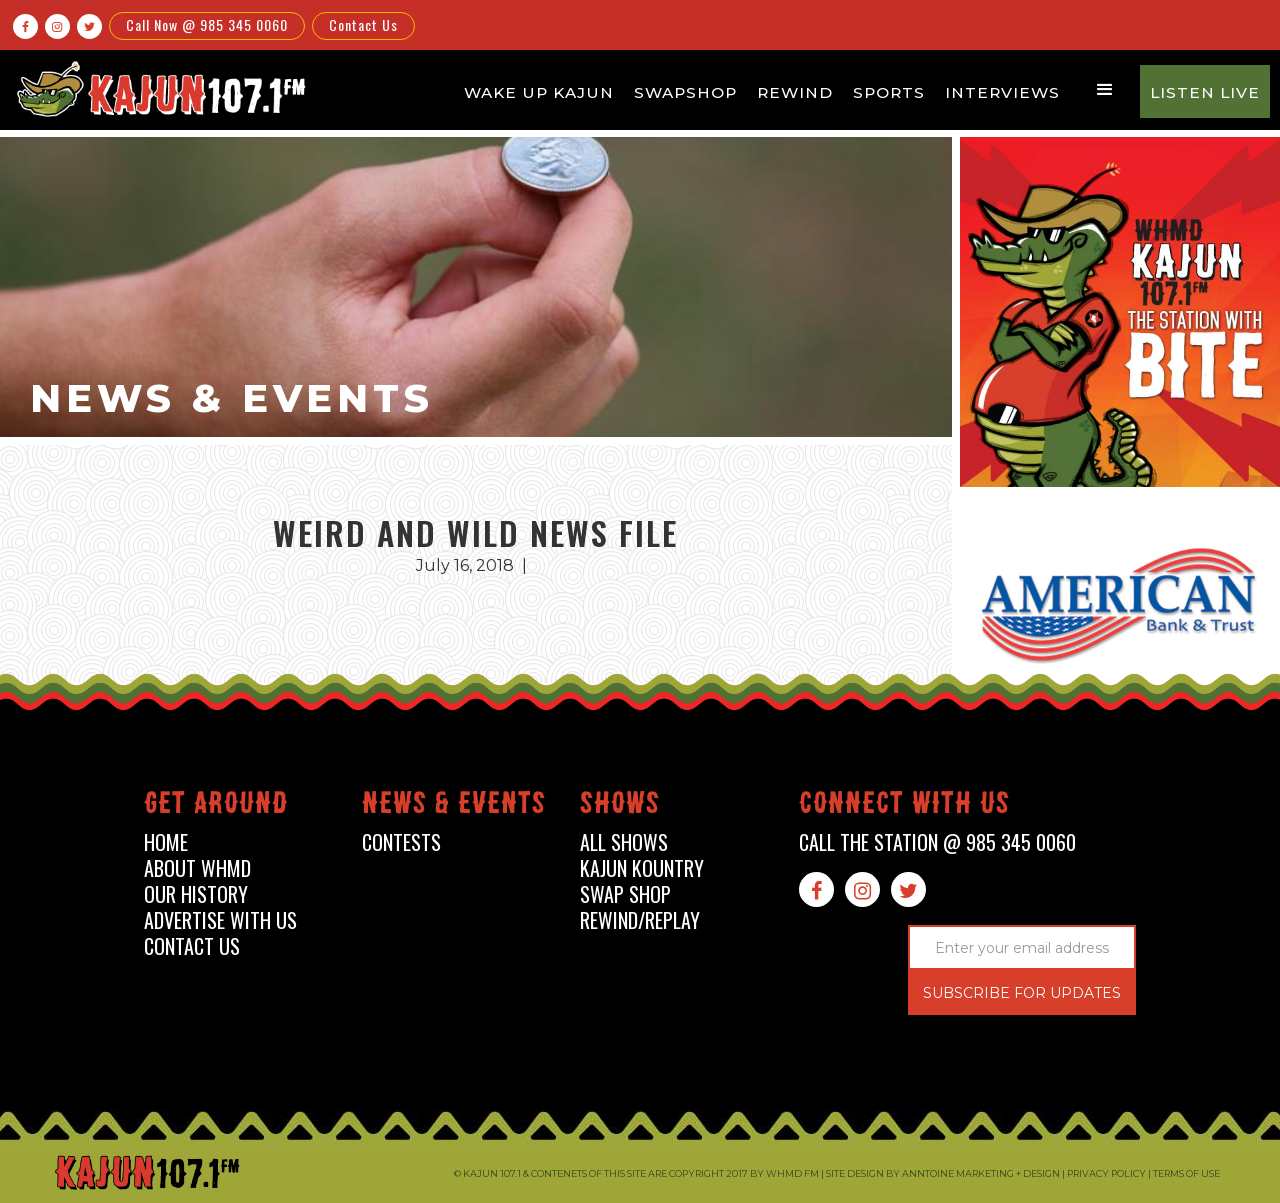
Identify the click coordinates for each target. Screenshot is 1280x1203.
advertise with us (220, 920)
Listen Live (1205, 92)
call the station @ (937, 842)
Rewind (795, 92)
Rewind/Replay (640, 920)
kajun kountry (642, 868)
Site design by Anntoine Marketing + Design (943, 1173)
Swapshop (685, 92)
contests (401, 842)
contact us (192, 946)
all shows (624, 842)
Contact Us (363, 24)
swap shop (625, 894)
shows (620, 806)
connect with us (904, 806)
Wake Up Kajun (539, 92)
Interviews (1002, 92)
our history (196, 894)
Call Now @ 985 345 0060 (207, 24)
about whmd (197, 868)
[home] (158, 88)
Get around (216, 806)
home (166, 842)
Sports (889, 92)
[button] (1105, 90)
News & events (454, 806)
